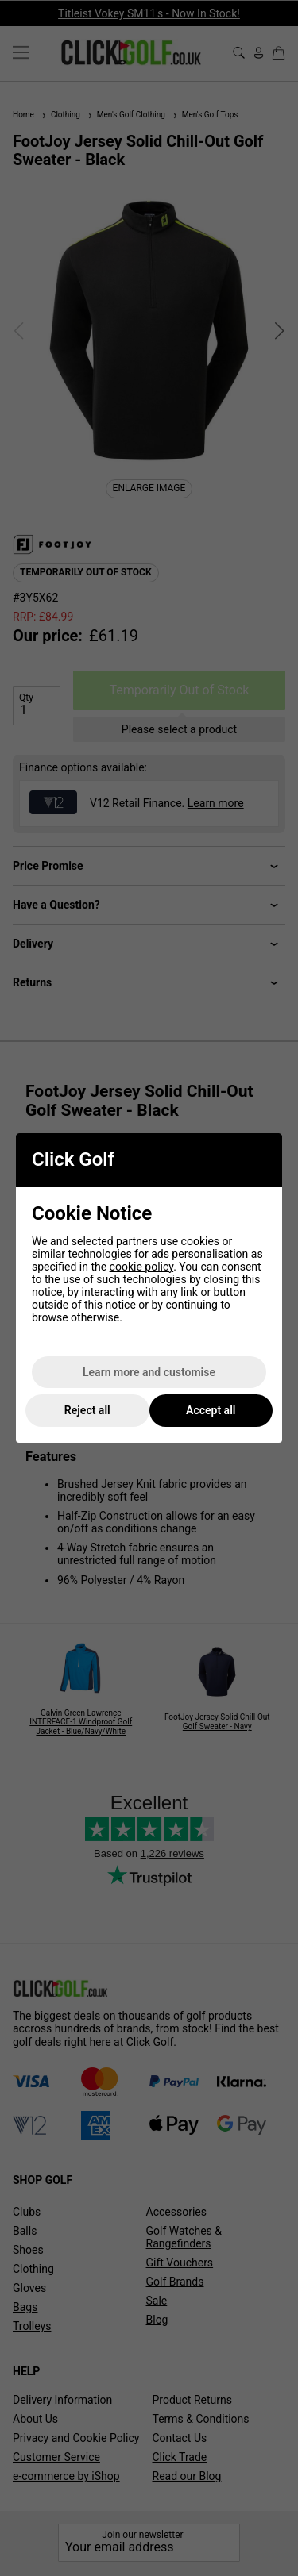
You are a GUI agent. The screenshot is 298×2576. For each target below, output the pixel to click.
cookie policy (142, 1266)
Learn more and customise (149, 1372)
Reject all (87, 1410)
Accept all (210, 1410)
